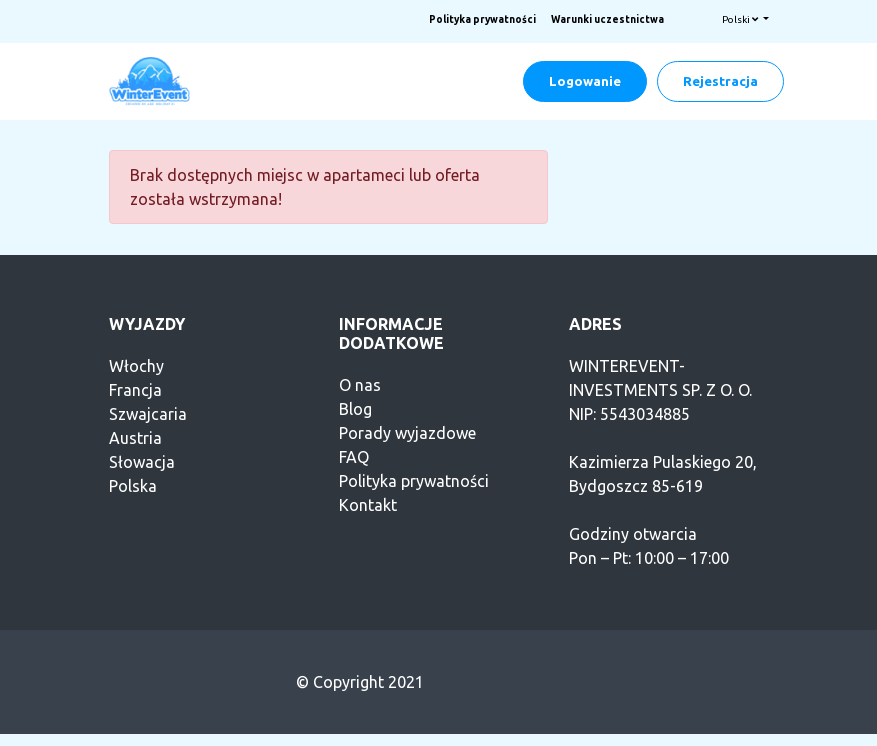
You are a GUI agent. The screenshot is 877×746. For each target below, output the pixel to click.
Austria (135, 438)
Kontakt (368, 505)
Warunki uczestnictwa (607, 19)
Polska (133, 486)
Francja (135, 390)
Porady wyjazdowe (407, 433)
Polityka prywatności (482, 19)
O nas (360, 385)
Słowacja (142, 462)
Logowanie (585, 81)
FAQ (354, 457)
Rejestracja (720, 81)
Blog (355, 409)
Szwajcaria (148, 414)
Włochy (136, 366)
